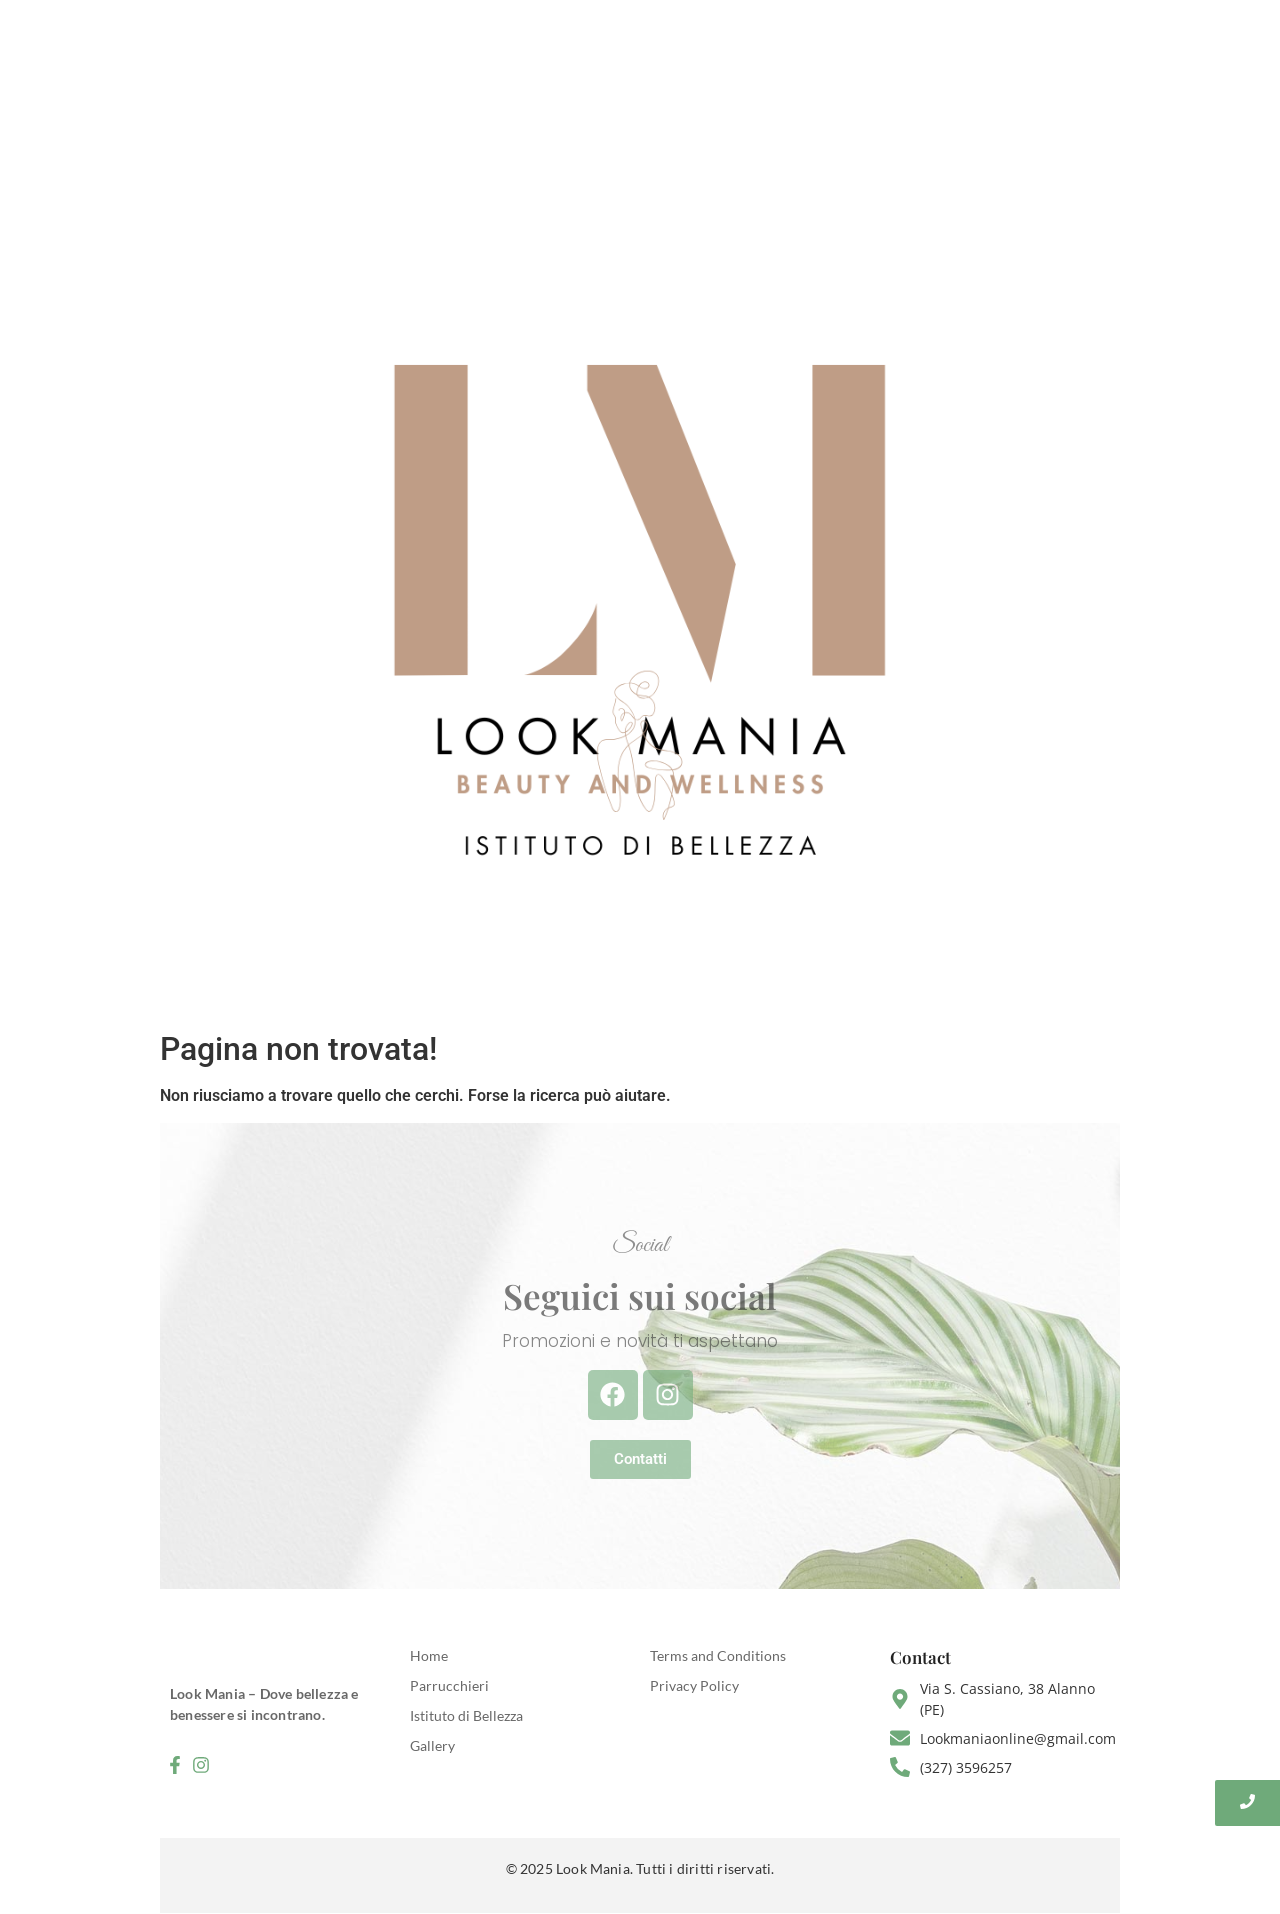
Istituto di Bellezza (466, 1715)
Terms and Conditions (718, 1655)
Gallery (432, 1745)
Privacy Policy (694, 1685)
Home (429, 1655)
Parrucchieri (449, 1685)
